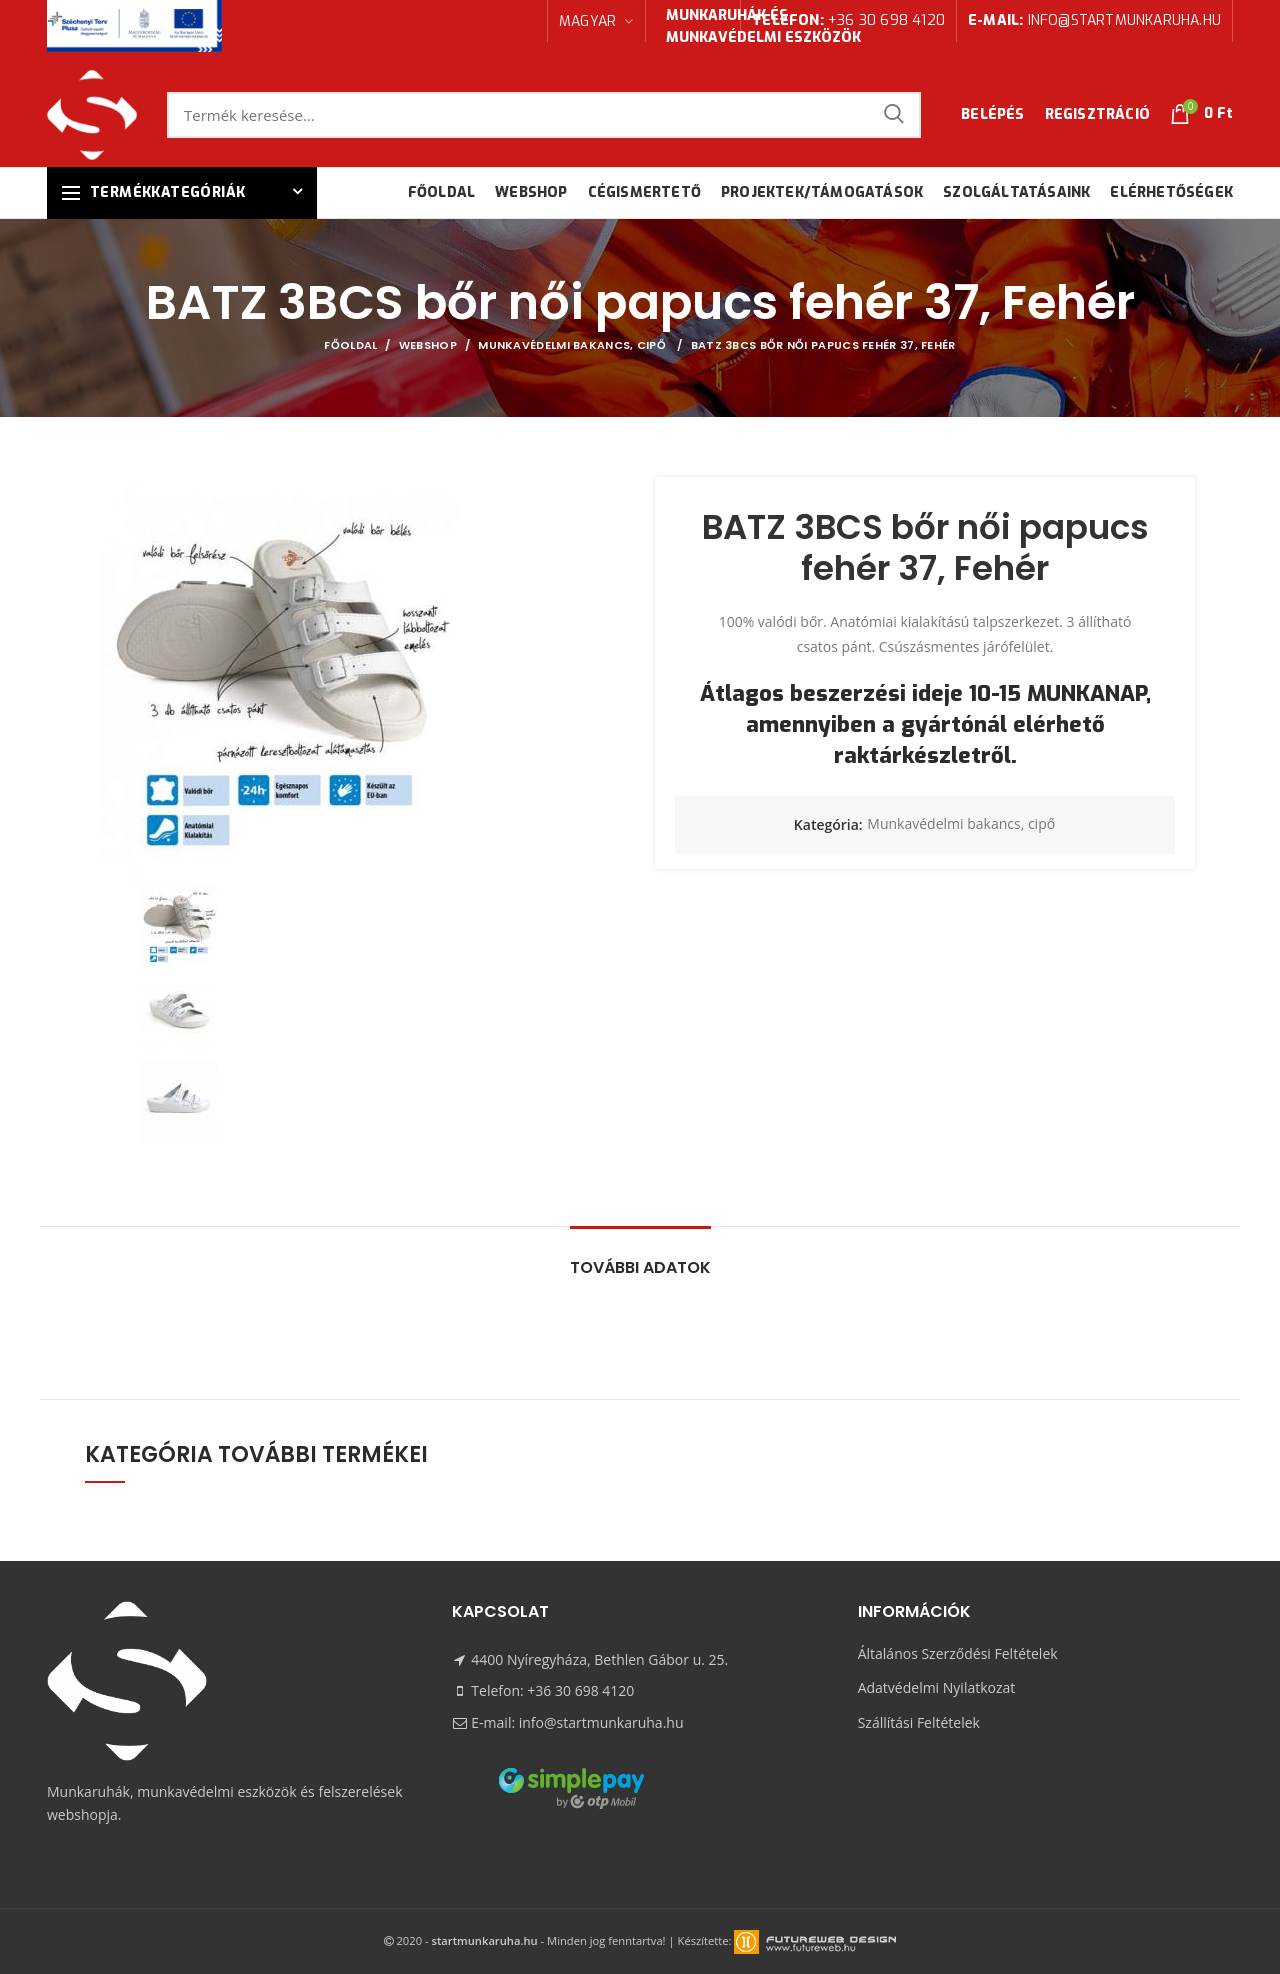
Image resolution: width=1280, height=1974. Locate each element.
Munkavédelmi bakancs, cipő (573, 345)
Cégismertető (644, 192)
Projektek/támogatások (822, 192)
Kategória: (828, 825)
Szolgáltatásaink (1016, 192)
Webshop (531, 192)
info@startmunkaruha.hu (1094, 20)
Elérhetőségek (1171, 192)
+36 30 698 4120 (848, 20)
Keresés (894, 115)
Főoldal (441, 192)
